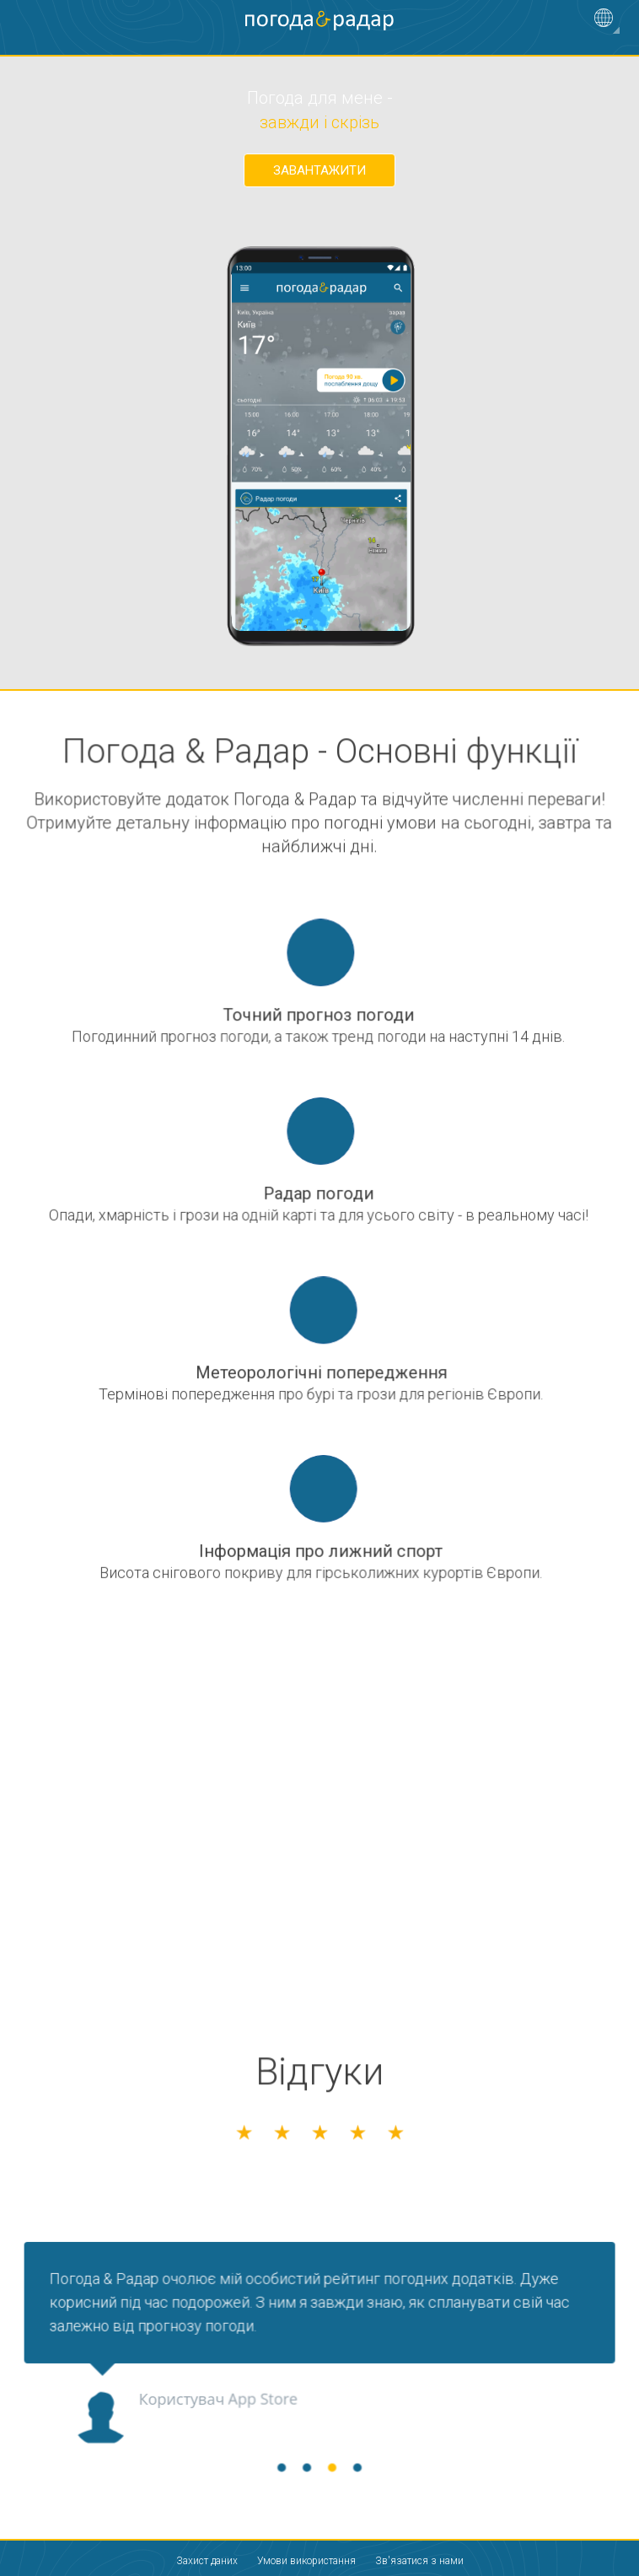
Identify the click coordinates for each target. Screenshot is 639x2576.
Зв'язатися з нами (419, 2561)
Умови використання (306, 2561)
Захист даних (207, 2561)
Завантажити (319, 170)
